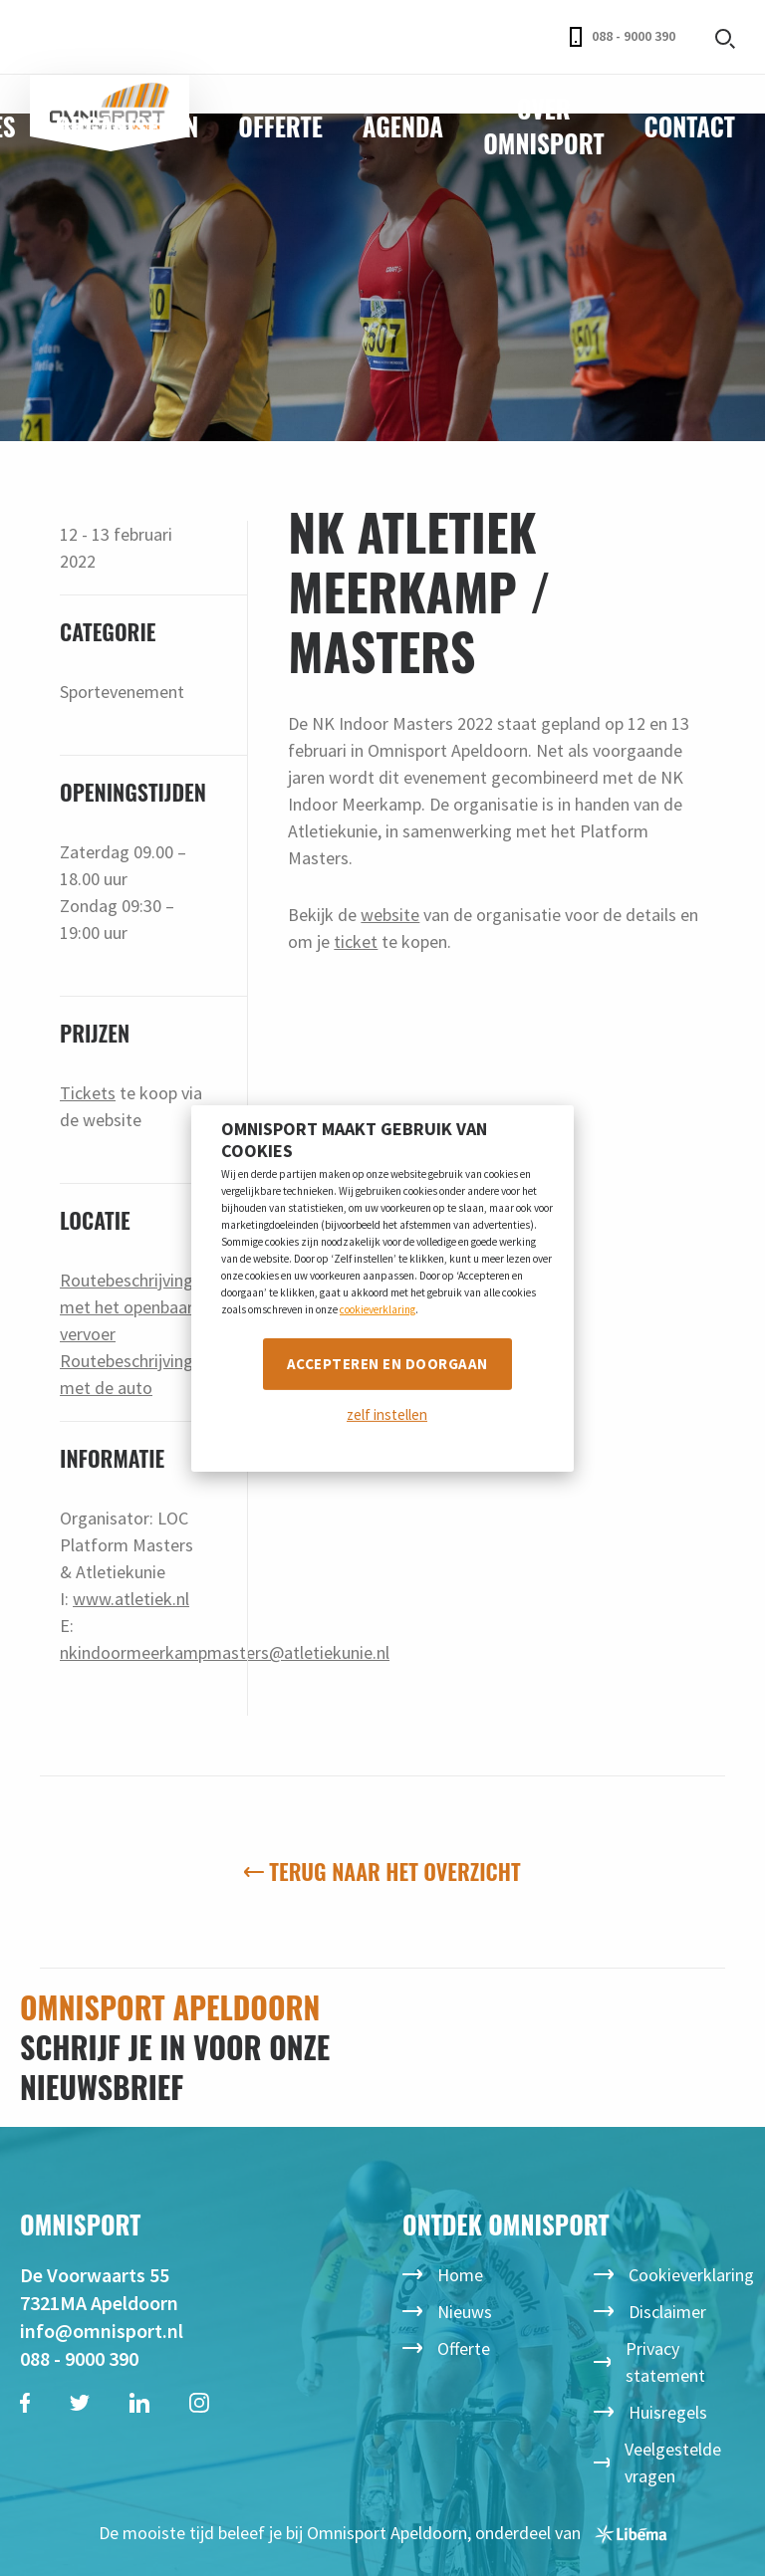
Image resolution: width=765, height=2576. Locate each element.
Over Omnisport (543, 125)
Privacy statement (665, 2362)
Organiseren (127, 126)
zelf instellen (387, 1414)
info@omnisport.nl (101, 2330)
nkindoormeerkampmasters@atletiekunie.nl (224, 1652)
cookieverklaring (377, 1309)
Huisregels (668, 2412)
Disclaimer (667, 2311)
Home (460, 2274)
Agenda (403, 126)
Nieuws (464, 2311)
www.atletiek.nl (131, 1598)
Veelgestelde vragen (673, 2462)
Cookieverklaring (691, 2274)
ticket (356, 941)
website (390, 914)
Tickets (88, 1092)
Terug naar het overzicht (382, 1871)
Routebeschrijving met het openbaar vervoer (126, 1307)
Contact (689, 126)
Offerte (280, 126)
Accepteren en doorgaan (387, 1363)
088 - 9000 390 (622, 37)
